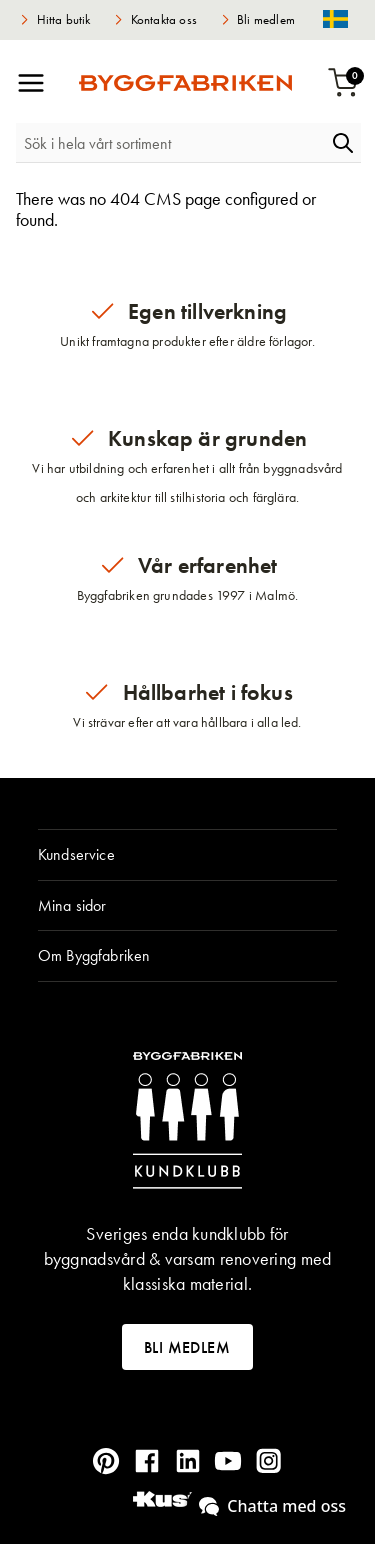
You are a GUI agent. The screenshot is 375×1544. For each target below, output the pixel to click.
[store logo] (185, 83)
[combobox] (170, 143)
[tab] (187, 855)
